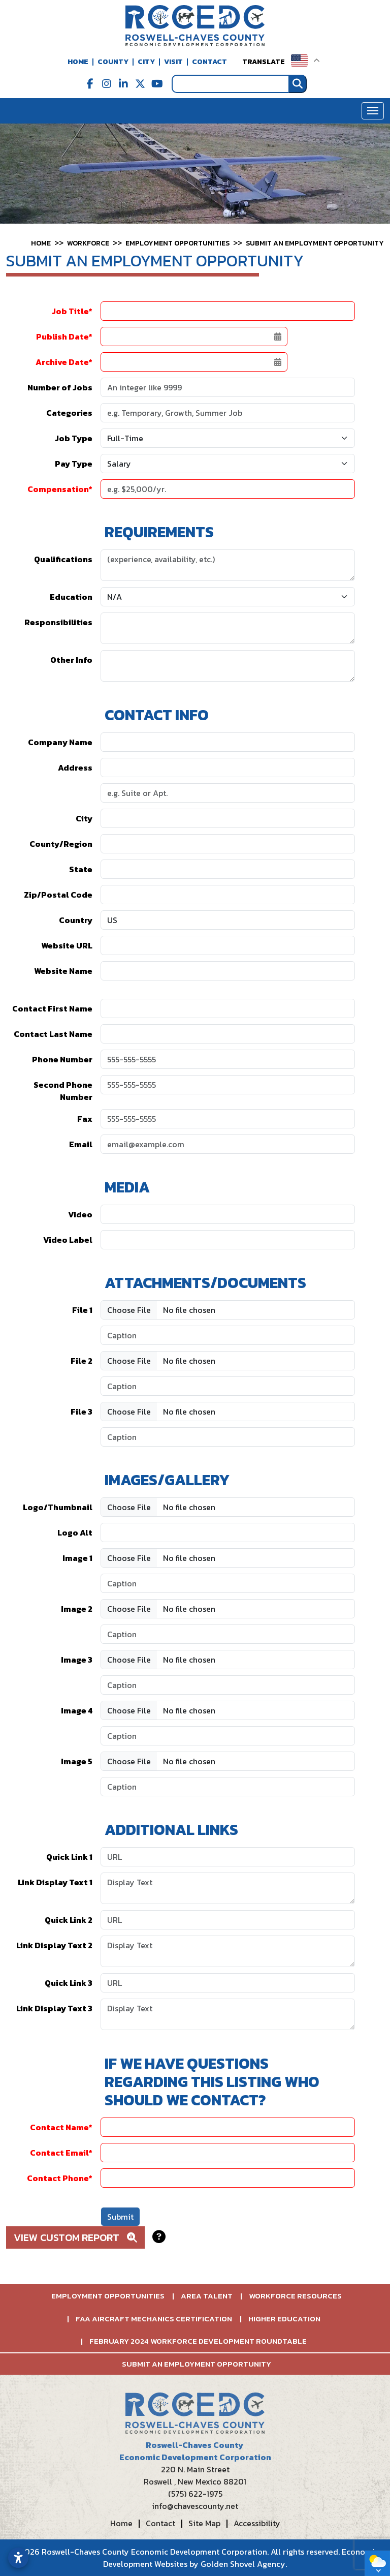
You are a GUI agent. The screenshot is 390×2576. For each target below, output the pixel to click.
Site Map (204, 2523)
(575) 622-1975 (195, 2494)
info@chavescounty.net (195, 2506)
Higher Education (284, 2318)
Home (78, 61)
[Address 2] (228, 793)
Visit (173, 61)
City (146, 61)
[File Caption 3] (228, 1437)
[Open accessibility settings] (18, 2558)
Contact (209, 61)
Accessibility (257, 2523)
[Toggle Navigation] (373, 110)
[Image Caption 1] (228, 1583)
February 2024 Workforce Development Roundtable (198, 2341)
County (113, 61)
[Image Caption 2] (228, 1634)
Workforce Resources (295, 2296)
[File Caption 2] (228, 1386)
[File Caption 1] (228, 1335)
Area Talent (207, 2296)
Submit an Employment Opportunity (196, 2364)
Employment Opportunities (108, 2296)
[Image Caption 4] (228, 1735)
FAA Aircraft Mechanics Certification (154, 2318)
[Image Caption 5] (228, 1786)
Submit (120, 2217)
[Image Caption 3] (228, 1685)
